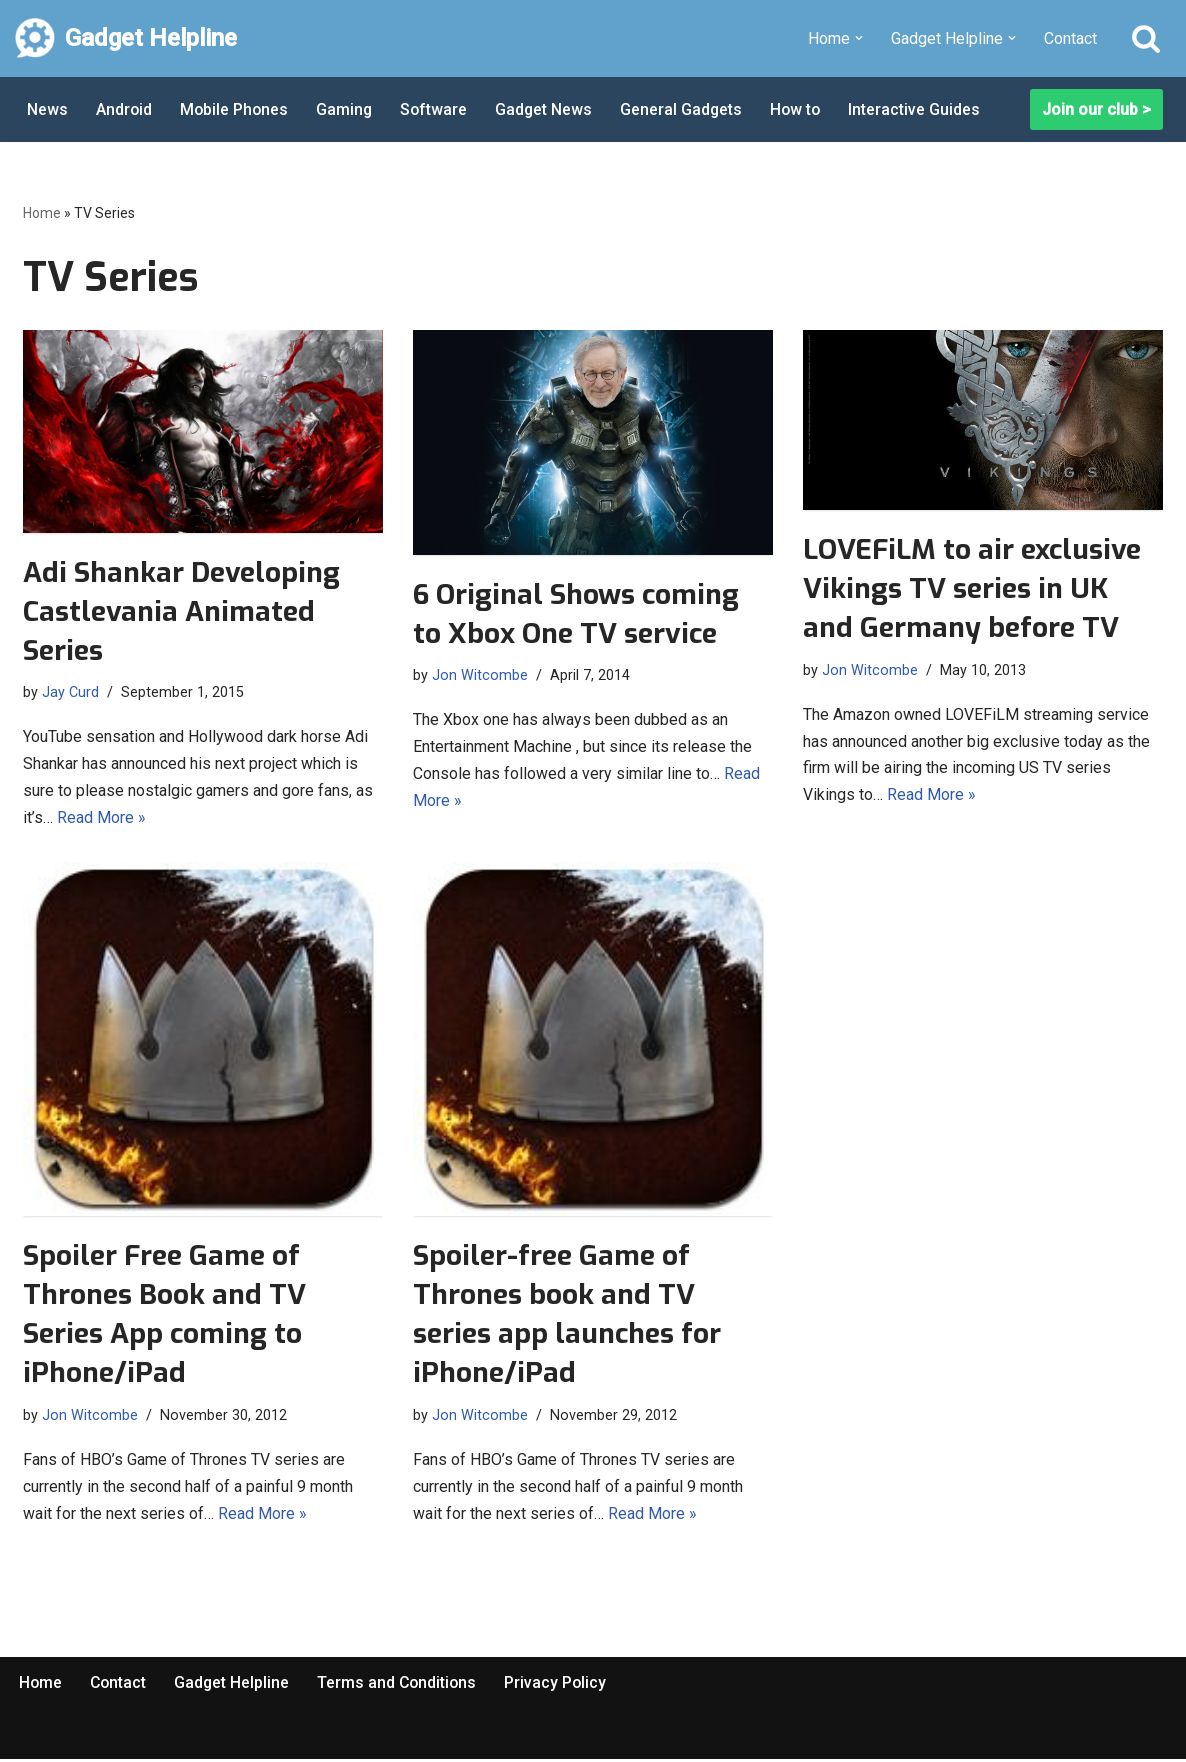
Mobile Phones (236, 109)
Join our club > (1096, 109)
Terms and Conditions (402, 1686)
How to (803, 109)
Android (124, 109)
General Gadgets (687, 109)
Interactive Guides (923, 109)
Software (438, 109)
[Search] (1146, 38)
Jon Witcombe (480, 674)
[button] (859, 38)
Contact (1070, 38)
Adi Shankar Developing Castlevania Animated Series (181, 611)
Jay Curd (70, 691)
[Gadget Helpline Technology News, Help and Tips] (126, 38)
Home (42, 213)
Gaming (347, 109)
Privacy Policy (562, 1686)
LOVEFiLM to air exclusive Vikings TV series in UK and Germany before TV (972, 588)
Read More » (101, 819)
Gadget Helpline (235, 1686)
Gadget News (549, 109)
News (47, 109)
